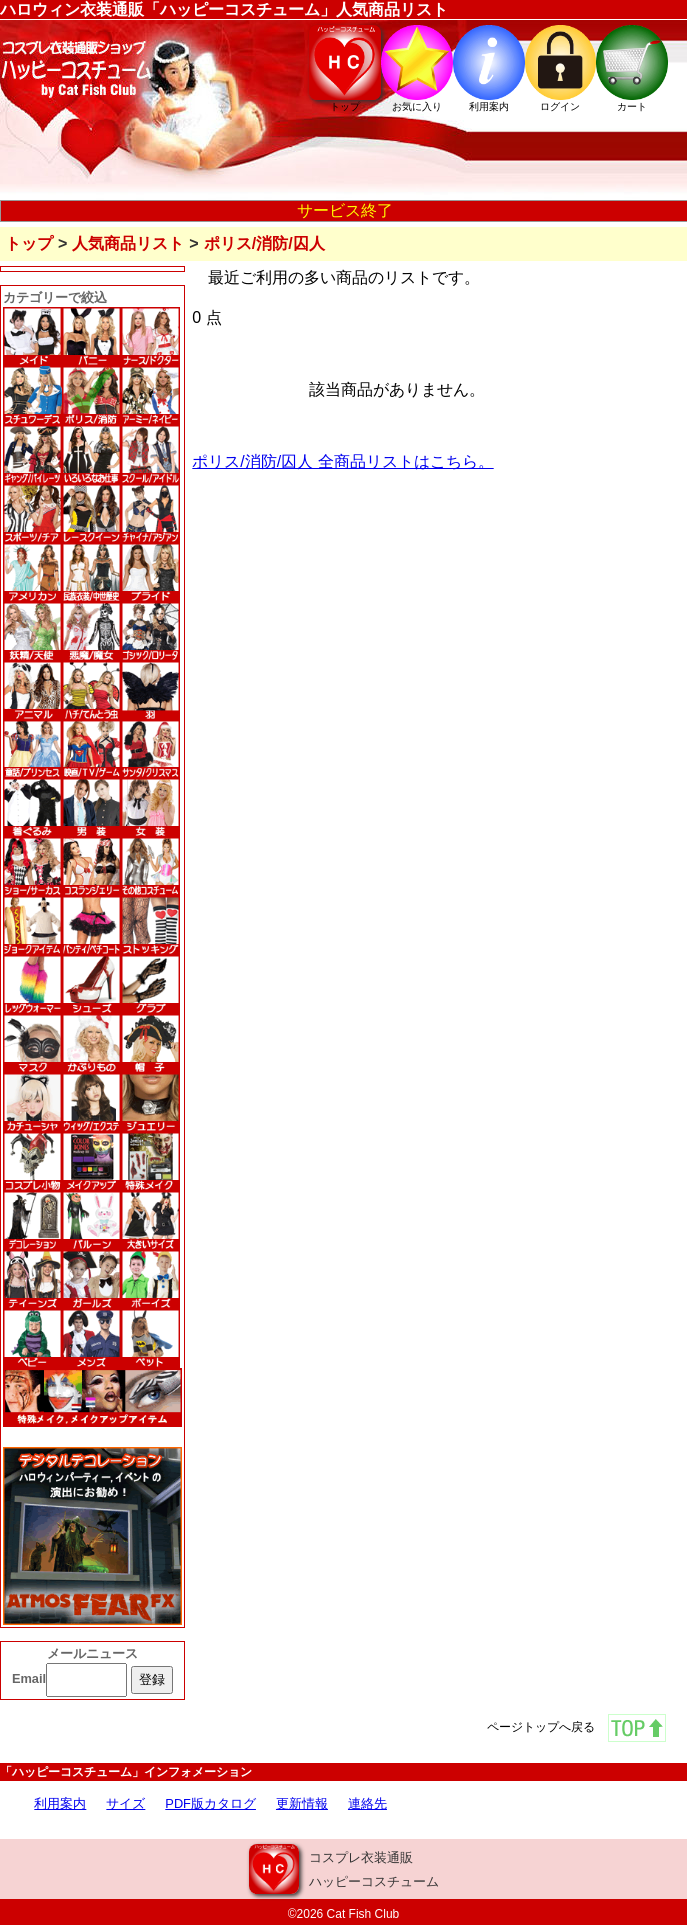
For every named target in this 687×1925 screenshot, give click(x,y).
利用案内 (60, 1803)
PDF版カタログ (210, 1803)
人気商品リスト (128, 243)
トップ (29, 243)
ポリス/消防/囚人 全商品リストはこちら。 (342, 461)
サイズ (125, 1803)
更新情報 (302, 1803)
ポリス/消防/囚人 (264, 243)
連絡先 (367, 1803)
